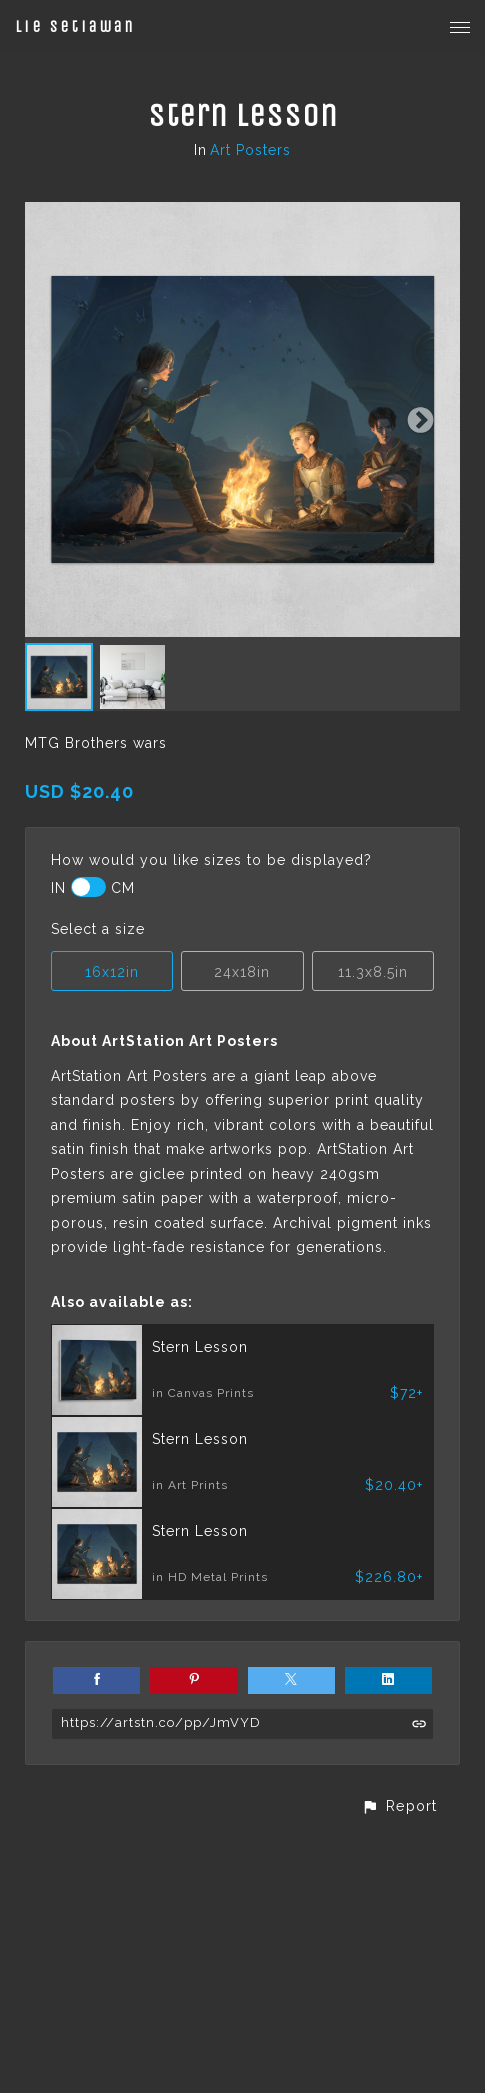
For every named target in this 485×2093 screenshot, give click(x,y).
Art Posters (250, 150)
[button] (399, 1805)
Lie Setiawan (75, 26)
